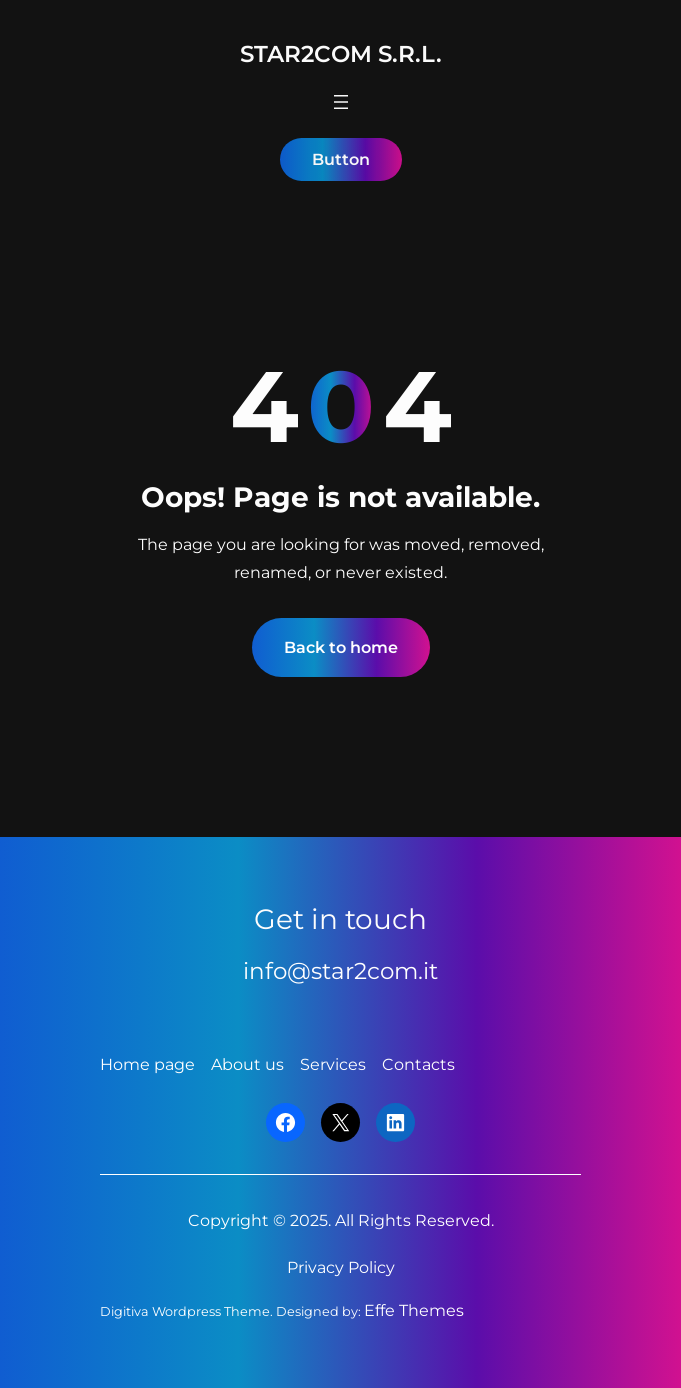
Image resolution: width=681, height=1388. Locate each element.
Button (341, 159)
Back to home (341, 647)
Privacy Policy (341, 1267)
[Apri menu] (341, 102)
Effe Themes (414, 1310)
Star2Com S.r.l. (341, 54)
